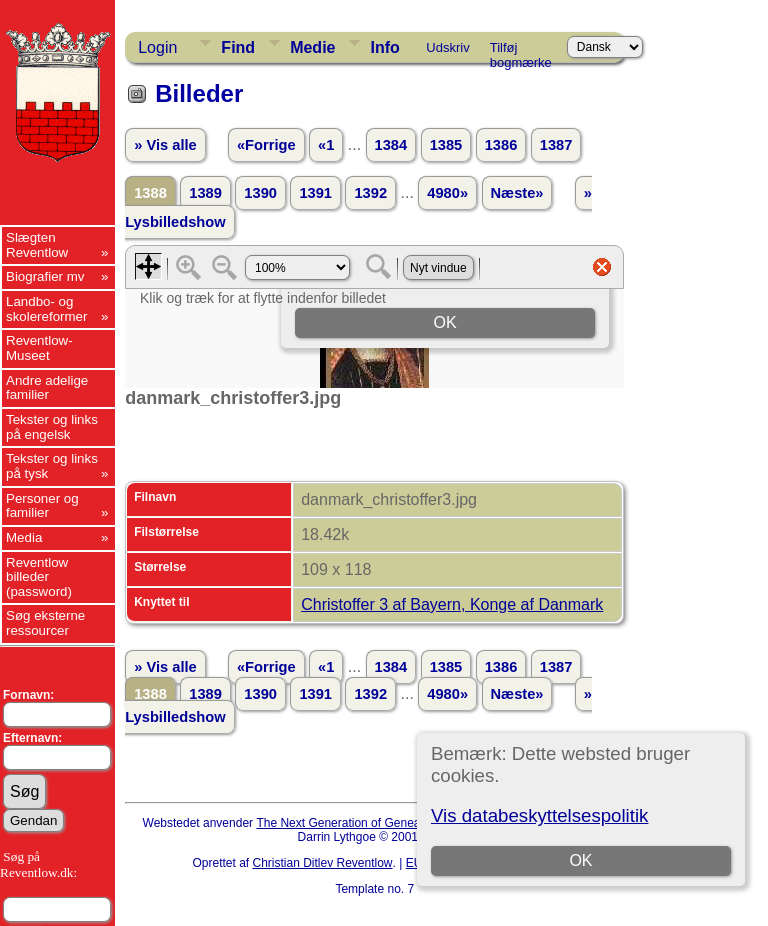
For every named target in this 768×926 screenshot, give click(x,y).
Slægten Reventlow (37, 245)
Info (384, 47)
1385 (446, 145)
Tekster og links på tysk (52, 466)
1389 (205, 193)
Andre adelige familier (47, 388)
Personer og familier (42, 506)
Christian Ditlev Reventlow (322, 863)
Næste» (517, 193)
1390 (260, 193)
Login (157, 47)
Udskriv (447, 47)
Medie (312, 47)
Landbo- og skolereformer (46, 309)
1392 (370, 193)
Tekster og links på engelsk (52, 427)
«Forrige (266, 145)
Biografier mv (45, 276)
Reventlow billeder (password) (39, 577)
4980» (447, 193)
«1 (326, 145)
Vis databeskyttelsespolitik (539, 815)
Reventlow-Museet (39, 348)
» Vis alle (165, 145)
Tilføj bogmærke (521, 51)
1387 (556, 145)
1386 (501, 145)
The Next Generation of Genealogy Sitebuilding (382, 823)
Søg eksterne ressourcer (45, 623)
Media (24, 537)
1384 (391, 145)
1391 (315, 193)
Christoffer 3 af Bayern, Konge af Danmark (452, 604)
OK (580, 860)
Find (238, 47)
